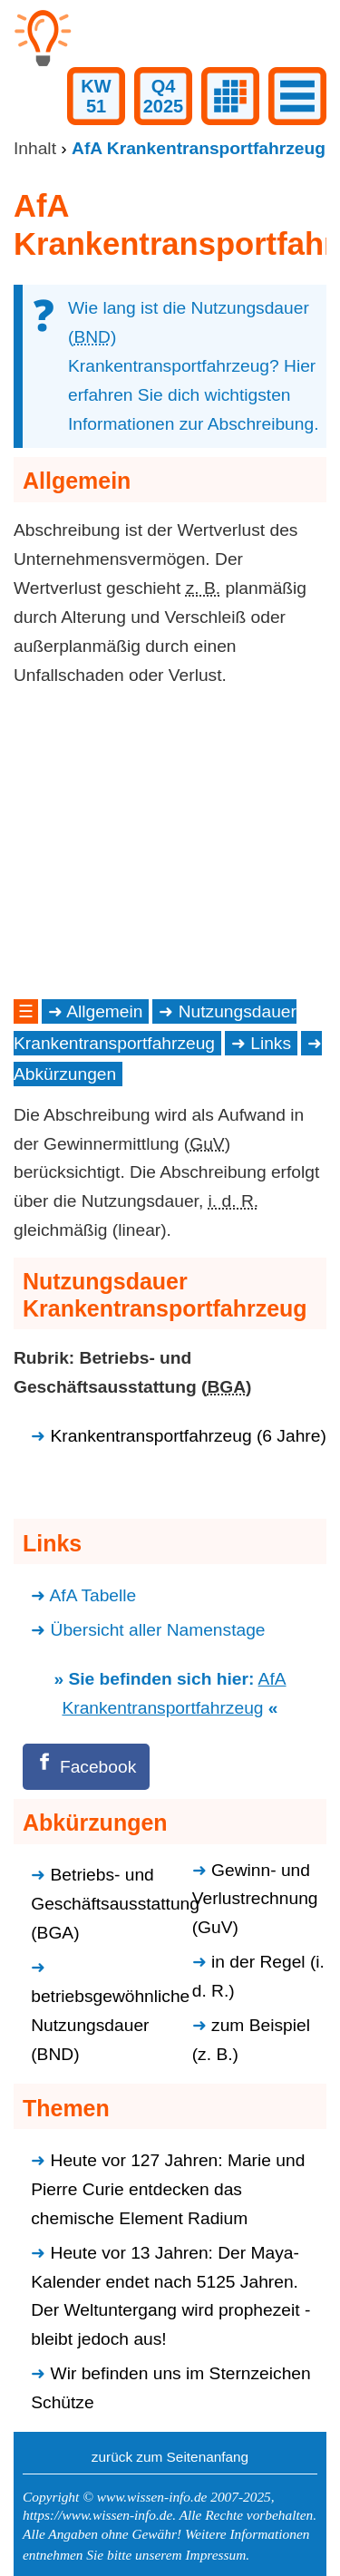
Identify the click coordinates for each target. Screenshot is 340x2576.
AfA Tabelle (93, 1595)
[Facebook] (86, 1767)
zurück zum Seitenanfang (170, 2456)
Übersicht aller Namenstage (158, 1629)
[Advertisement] (170, 842)
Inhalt (35, 148)
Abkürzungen (65, 1074)
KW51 (96, 96)
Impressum (215, 2554)
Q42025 (163, 96)
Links (270, 1043)
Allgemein (104, 1011)
